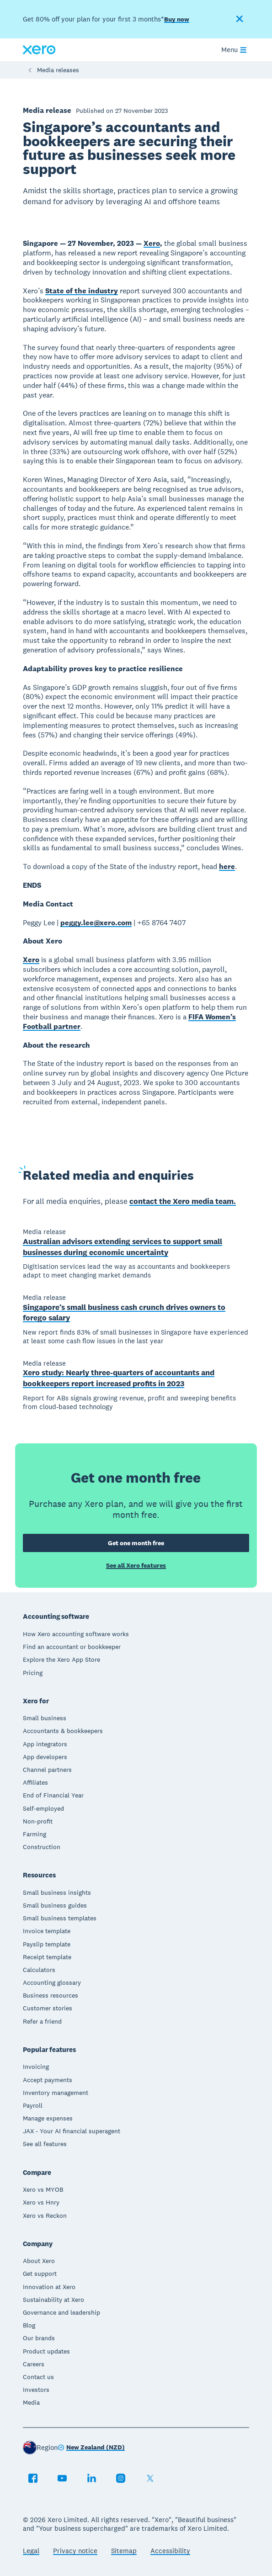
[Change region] (91, 2448)
